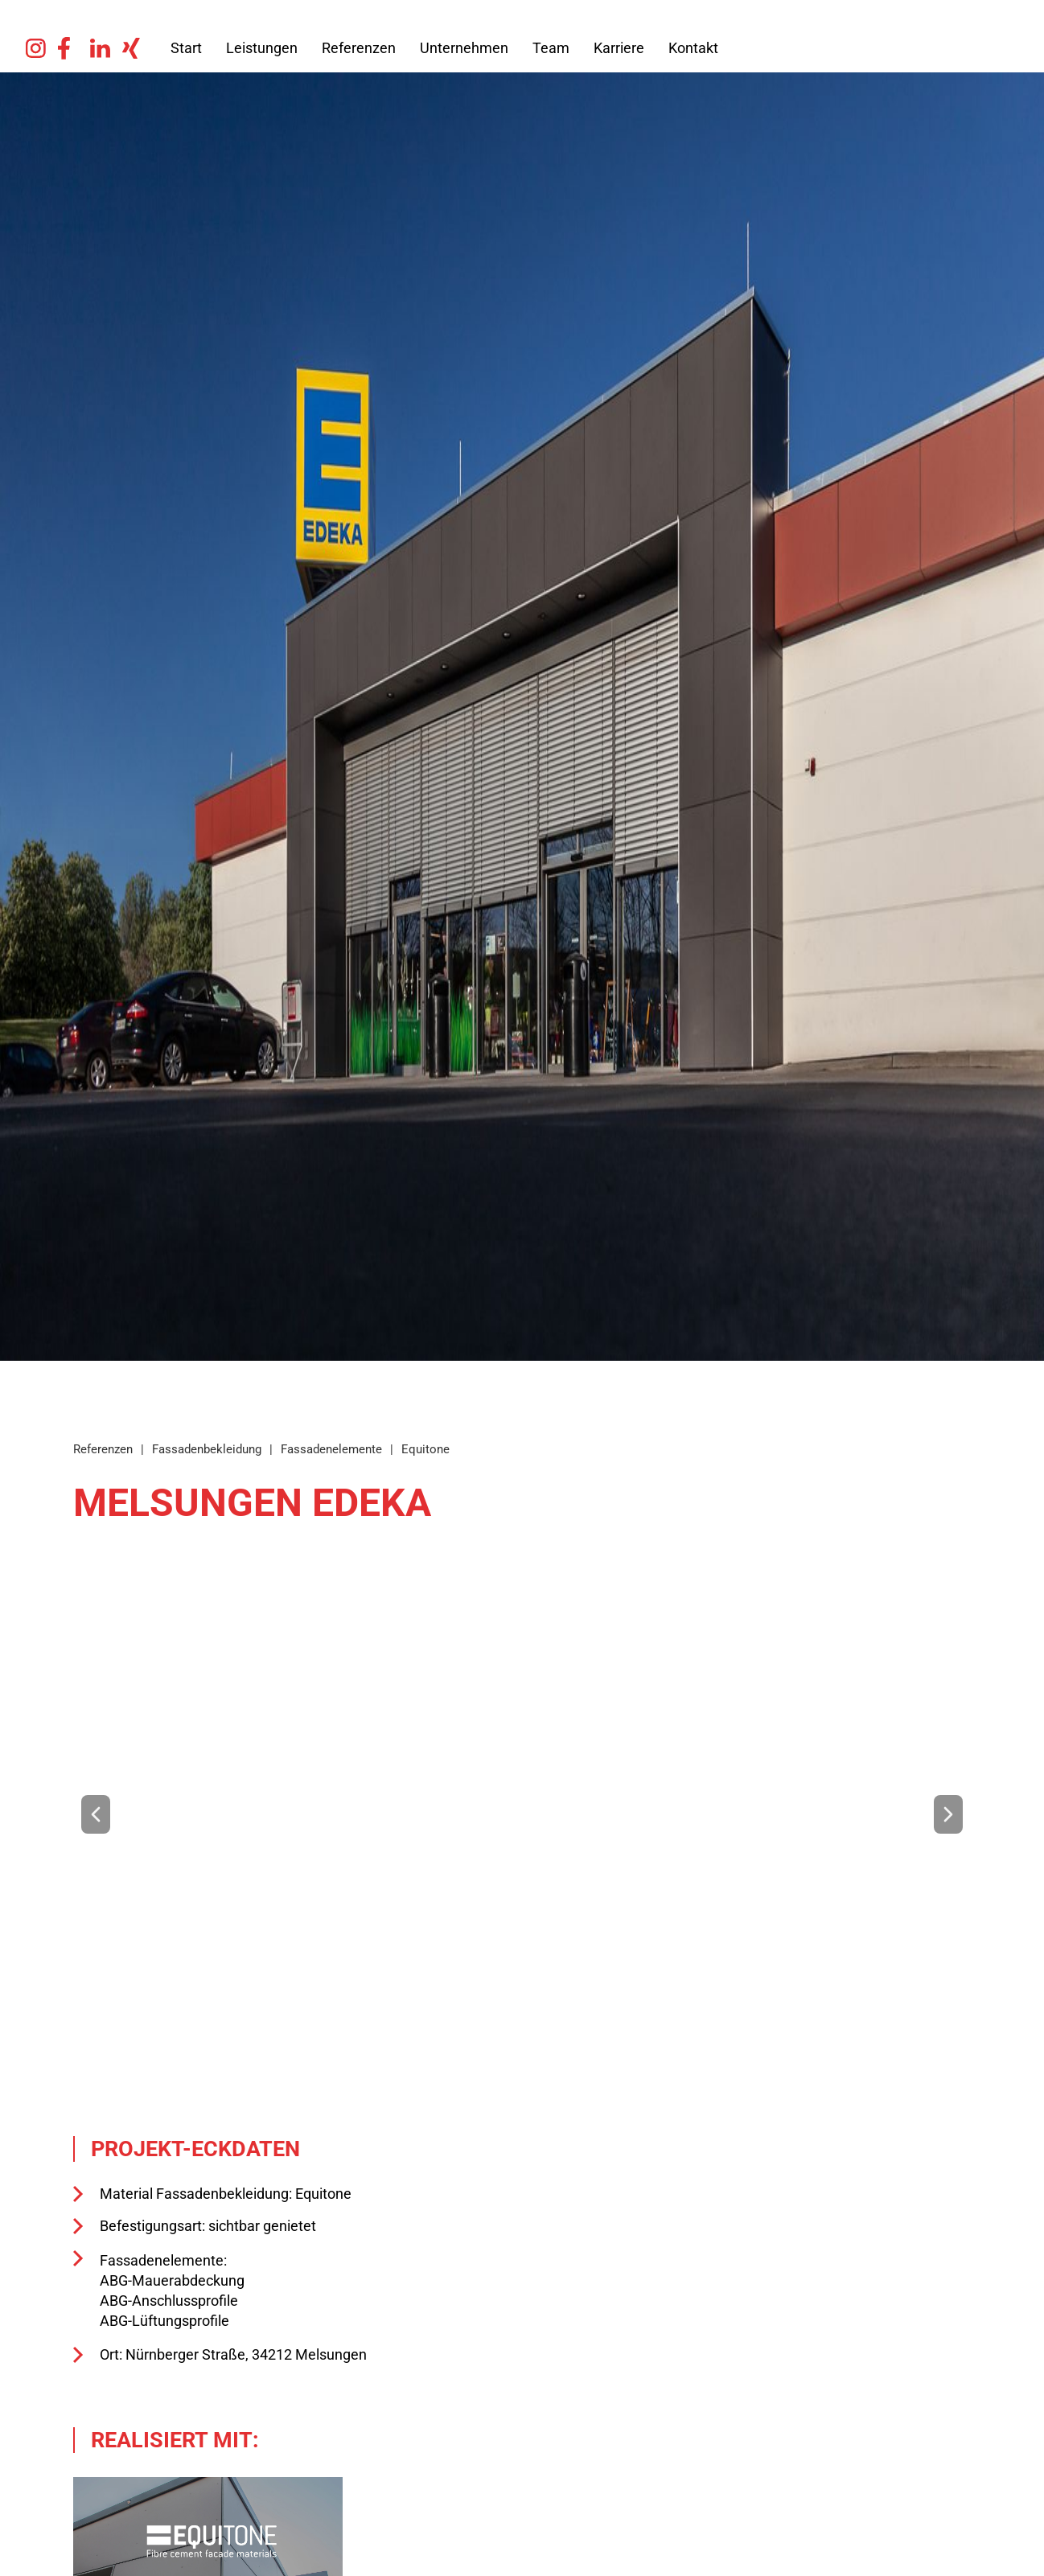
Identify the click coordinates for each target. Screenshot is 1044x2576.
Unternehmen (464, 48)
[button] (95, 1814)
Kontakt (693, 48)
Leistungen (262, 48)
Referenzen (359, 48)
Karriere (619, 48)
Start (186, 48)
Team (550, 48)
